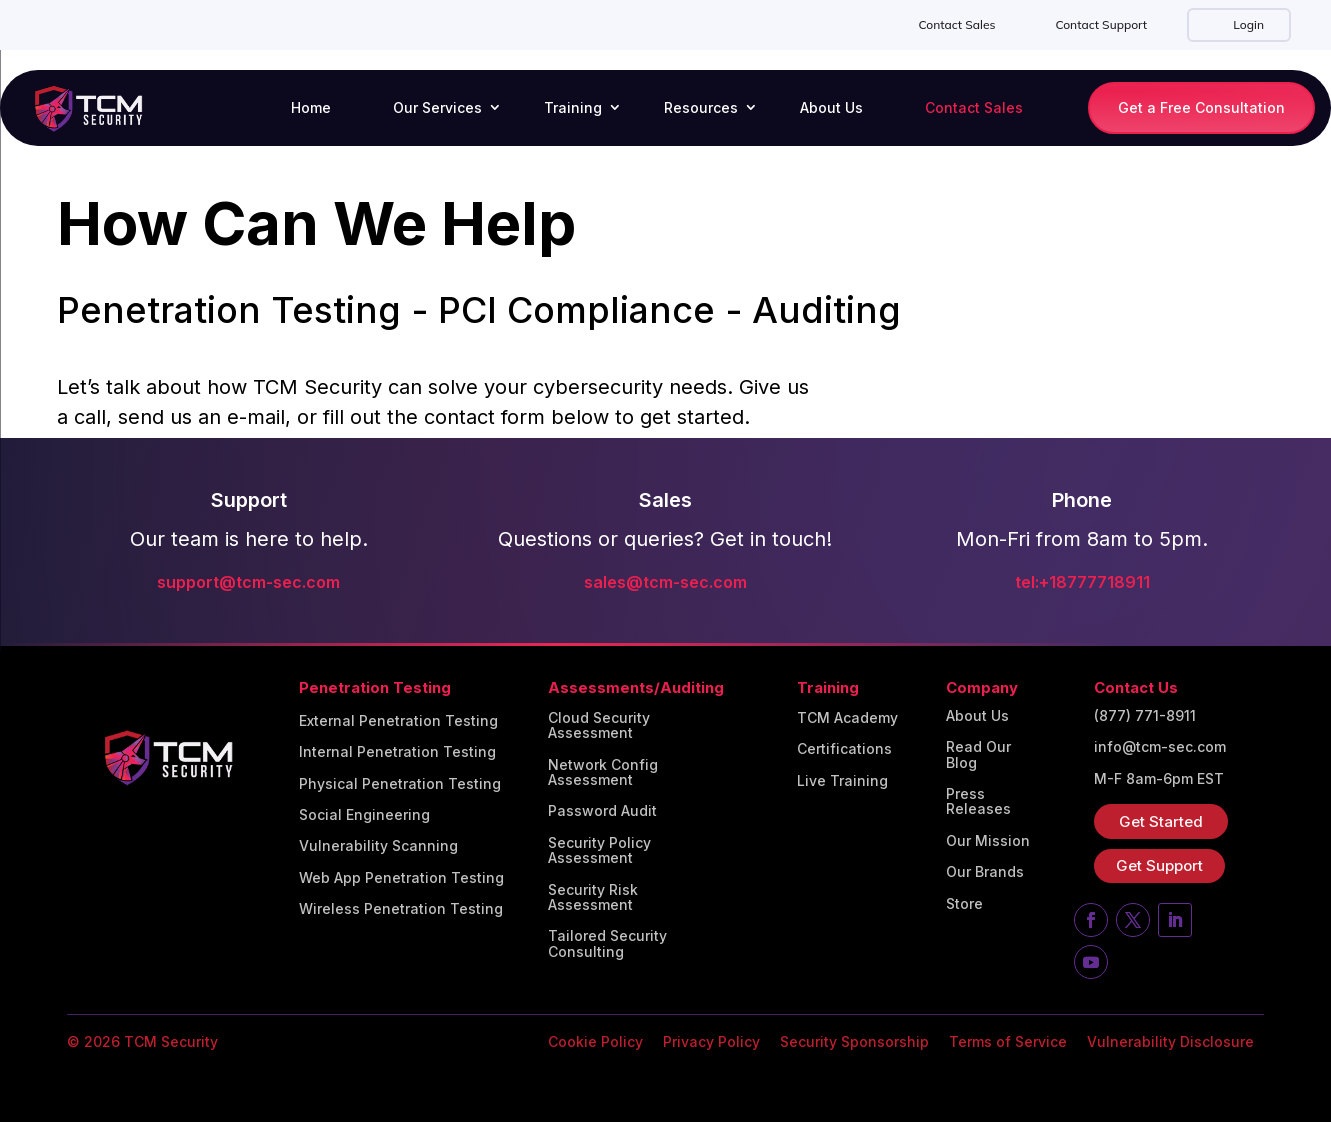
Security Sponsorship (854, 1041)
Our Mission (988, 841)
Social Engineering (364, 815)
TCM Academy (847, 718)
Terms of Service (1008, 1041)
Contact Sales (956, 24)
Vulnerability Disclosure (1170, 1041)
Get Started (1161, 821)
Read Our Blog (978, 754)
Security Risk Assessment (593, 897)
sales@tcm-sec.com (665, 582)
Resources (701, 107)
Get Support (1159, 865)
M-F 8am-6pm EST (1159, 779)
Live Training (842, 781)
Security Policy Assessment (599, 850)
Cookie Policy (595, 1041)
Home (311, 107)
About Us (831, 107)
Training (573, 107)
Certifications (844, 749)
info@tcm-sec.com (1160, 747)
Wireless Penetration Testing (401, 909)
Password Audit (602, 811)
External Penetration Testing (398, 721)
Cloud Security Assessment (599, 725)
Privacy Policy (711, 1041)
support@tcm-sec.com (248, 582)
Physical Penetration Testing (400, 784)
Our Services (437, 107)
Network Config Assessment (603, 772)
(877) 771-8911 (1145, 716)
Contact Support (1101, 24)
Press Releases (978, 801)
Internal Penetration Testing (397, 752)
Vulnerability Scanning (378, 846)
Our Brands (985, 872)
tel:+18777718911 (1082, 582)
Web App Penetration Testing (401, 878)
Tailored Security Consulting (607, 943)
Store (964, 904)
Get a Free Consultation (1201, 107)
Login (1247, 24)
